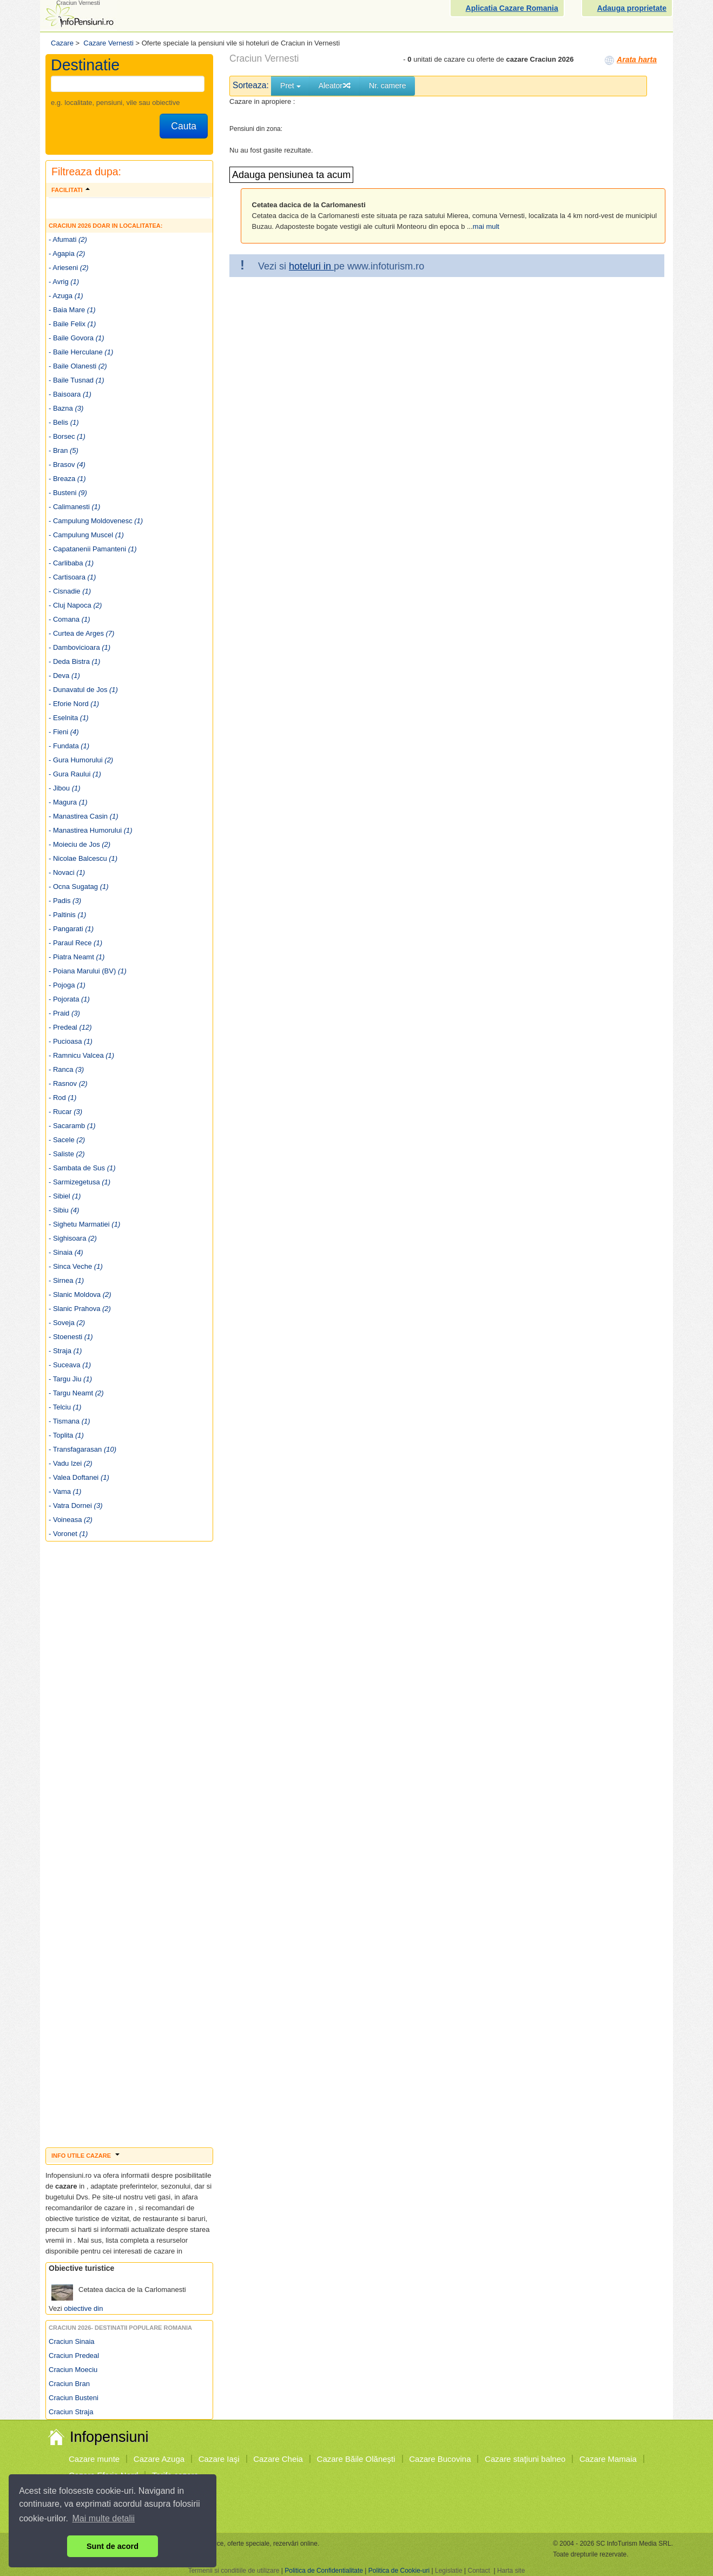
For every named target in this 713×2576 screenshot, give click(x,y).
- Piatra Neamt (76, 957)
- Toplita (66, 1435)
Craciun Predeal (74, 2355)
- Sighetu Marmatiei (84, 1224)
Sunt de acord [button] (112, 2546)
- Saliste (66, 1154)
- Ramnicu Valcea (81, 1055)
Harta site (511, 2570)
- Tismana (69, 1421)
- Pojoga (67, 985)
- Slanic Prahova (80, 1309)
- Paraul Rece (75, 943)
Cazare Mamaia (608, 2459)
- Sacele (67, 1140)
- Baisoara (70, 394)
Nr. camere (387, 85)
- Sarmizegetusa (79, 1182)
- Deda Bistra (74, 661)
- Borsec (67, 436)
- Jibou (65, 788)
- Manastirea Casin (83, 816)
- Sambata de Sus (82, 1168)
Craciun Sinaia (72, 2341)
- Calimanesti (74, 507)
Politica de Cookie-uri (399, 2570)
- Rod (62, 1097)
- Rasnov (68, 1083)
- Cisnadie (70, 591)
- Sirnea (66, 1280)
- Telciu (65, 1407)
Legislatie (449, 2570)
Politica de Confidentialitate (324, 2570)
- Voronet (68, 1534)
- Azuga (66, 296)
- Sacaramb (72, 1126)
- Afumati (68, 239)
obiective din (83, 2308)
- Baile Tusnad (76, 380)
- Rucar (65, 1112)
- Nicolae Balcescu (83, 858)
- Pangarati (71, 929)
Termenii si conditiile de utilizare (234, 2570)
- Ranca (66, 1069)
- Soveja (67, 1323)
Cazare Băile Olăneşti (356, 2459)
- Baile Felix (72, 324)
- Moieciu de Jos (79, 844)
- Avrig (64, 282)
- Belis (64, 422)
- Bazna (66, 408)
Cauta (183, 126)
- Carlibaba (71, 563)
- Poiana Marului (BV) (88, 971)
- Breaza (67, 479)
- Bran (63, 450)
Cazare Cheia (278, 2459)
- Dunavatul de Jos (83, 690)
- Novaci (67, 872)
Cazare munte (94, 2459)
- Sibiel (65, 1196)
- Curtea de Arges (81, 633)
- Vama (65, 1491)
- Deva (64, 675)
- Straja (65, 1351)
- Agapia (67, 253)
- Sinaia (66, 1252)
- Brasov (67, 464)
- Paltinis (67, 915)
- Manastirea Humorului (91, 830)
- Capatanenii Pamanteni (93, 549)
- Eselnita (69, 718)
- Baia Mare (72, 310)
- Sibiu (64, 1210)
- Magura (68, 802)
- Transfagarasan (82, 1449)
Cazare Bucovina (440, 2459)
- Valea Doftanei (79, 1477)
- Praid (64, 1013)
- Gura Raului (75, 774)
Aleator (335, 85)
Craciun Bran (69, 2384)
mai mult (486, 226)
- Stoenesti (71, 1337)
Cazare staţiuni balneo (525, 2459)
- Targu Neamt (76, 1393)
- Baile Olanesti (78, 366)
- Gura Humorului (81, 760)
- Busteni (68, 493)
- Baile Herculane (81, 352)
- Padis (65, 901)
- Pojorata (69, 999)
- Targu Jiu (70, 1379)
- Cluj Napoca (75, 605)
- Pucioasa (71, 1041)
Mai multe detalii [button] (103, 2518)
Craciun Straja (71, 2412)
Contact (478, 2570)
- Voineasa (71, 1520)
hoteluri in (311, 266)
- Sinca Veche (76, 1266)
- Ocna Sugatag (79, 886)
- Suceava (70, 1365)
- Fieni (64, 732)
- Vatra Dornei (75, 1505)
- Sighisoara (73, 1238)
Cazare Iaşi (219, 2459)
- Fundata (69, 746)
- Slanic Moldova (80, 1294)
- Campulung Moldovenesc (96, 521)
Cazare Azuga (159, 2459)
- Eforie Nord (74, 704)
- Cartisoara (72, 577)
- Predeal (70, 1027)
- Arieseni (69, 267)
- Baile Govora (76, 338)
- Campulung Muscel (86, 535)
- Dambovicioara (79, 647)
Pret (290, 85)
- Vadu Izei (71, 1463)
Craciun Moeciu (73, 2370)
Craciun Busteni (73, 2398)
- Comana (69, 619)
